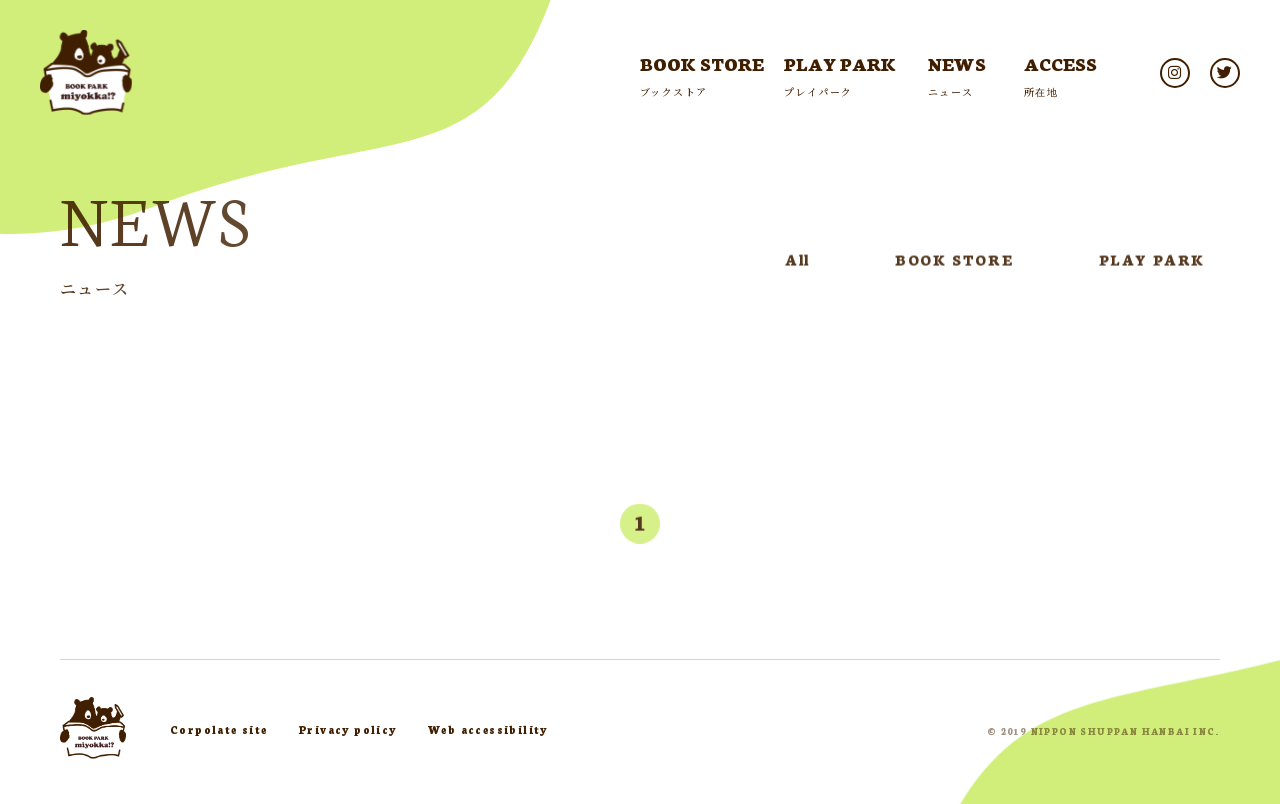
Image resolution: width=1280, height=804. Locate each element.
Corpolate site (219, 729)
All (797, 263)
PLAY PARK (1152, 263)
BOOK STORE (954, 263)
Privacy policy (348, 729)
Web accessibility (488, 729)
